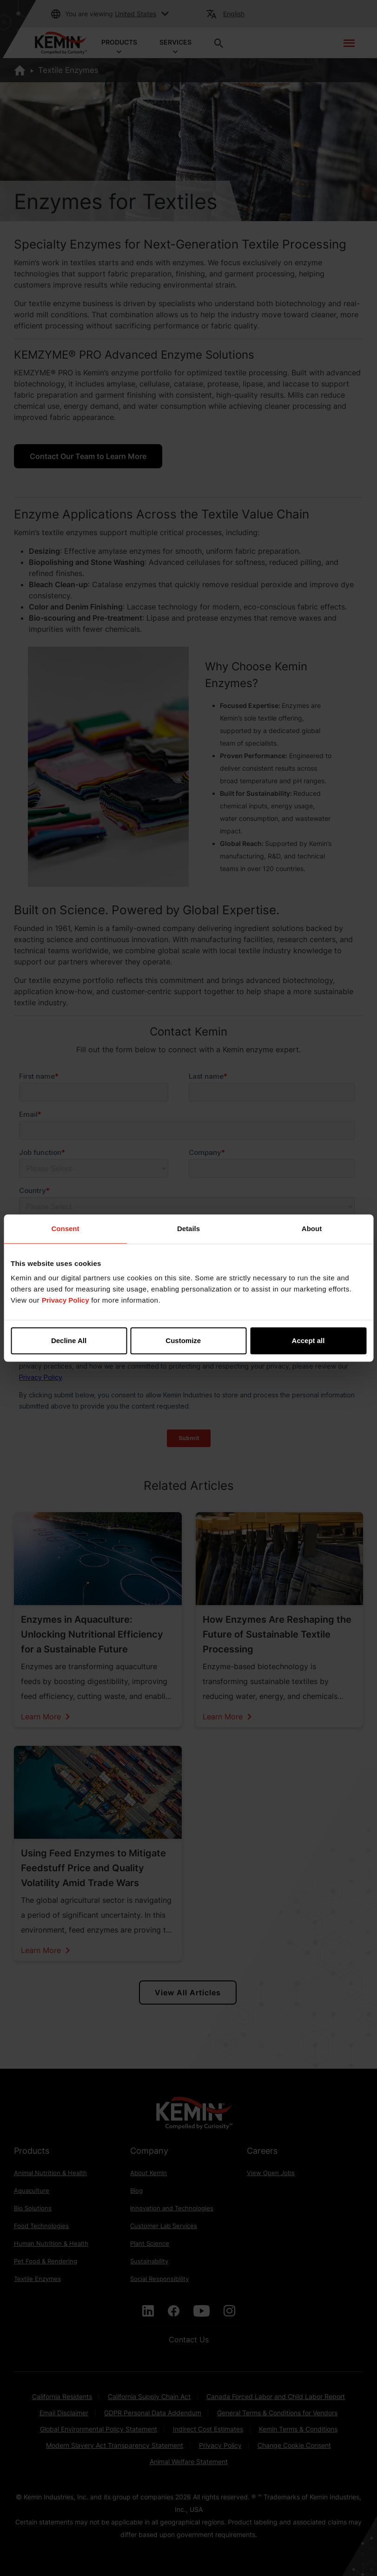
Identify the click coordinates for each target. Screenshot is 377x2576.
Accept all (308, 1340)
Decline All (68, 1340)
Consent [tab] (65, 1228)
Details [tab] (188, 1228)
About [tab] (312, 1228)
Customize (188, 1340)
